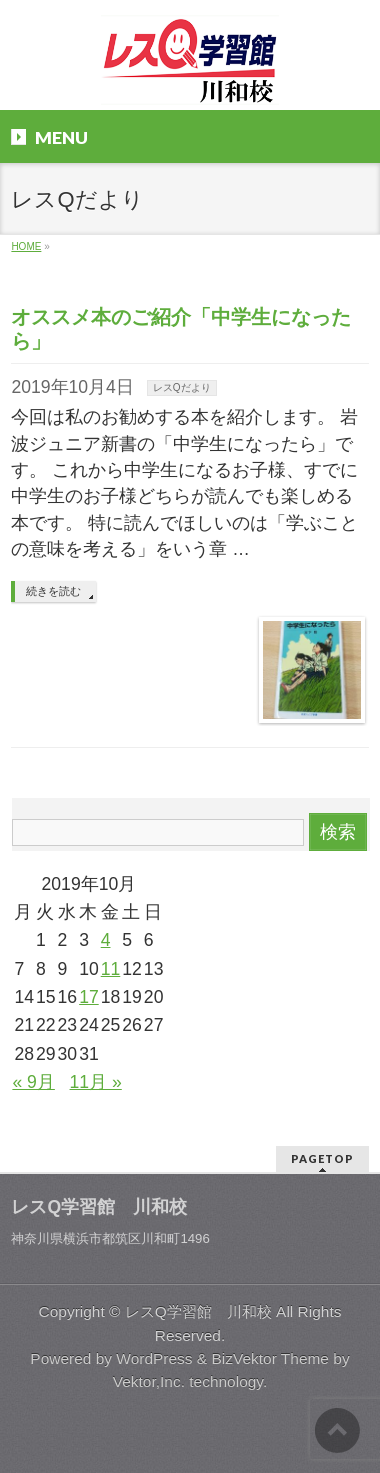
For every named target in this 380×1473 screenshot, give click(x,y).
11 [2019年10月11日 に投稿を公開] (111, 969)
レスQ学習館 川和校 (198, 1311)
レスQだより (182, 387)
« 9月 (33, 1082)
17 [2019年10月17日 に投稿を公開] (89, 997)
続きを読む (53, 591)
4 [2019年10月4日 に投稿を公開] (106, 940)
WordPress (154, 1358)
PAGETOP (322, 1158)
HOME (26, 246)
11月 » (96, 1082)
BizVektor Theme (270, 1358)
